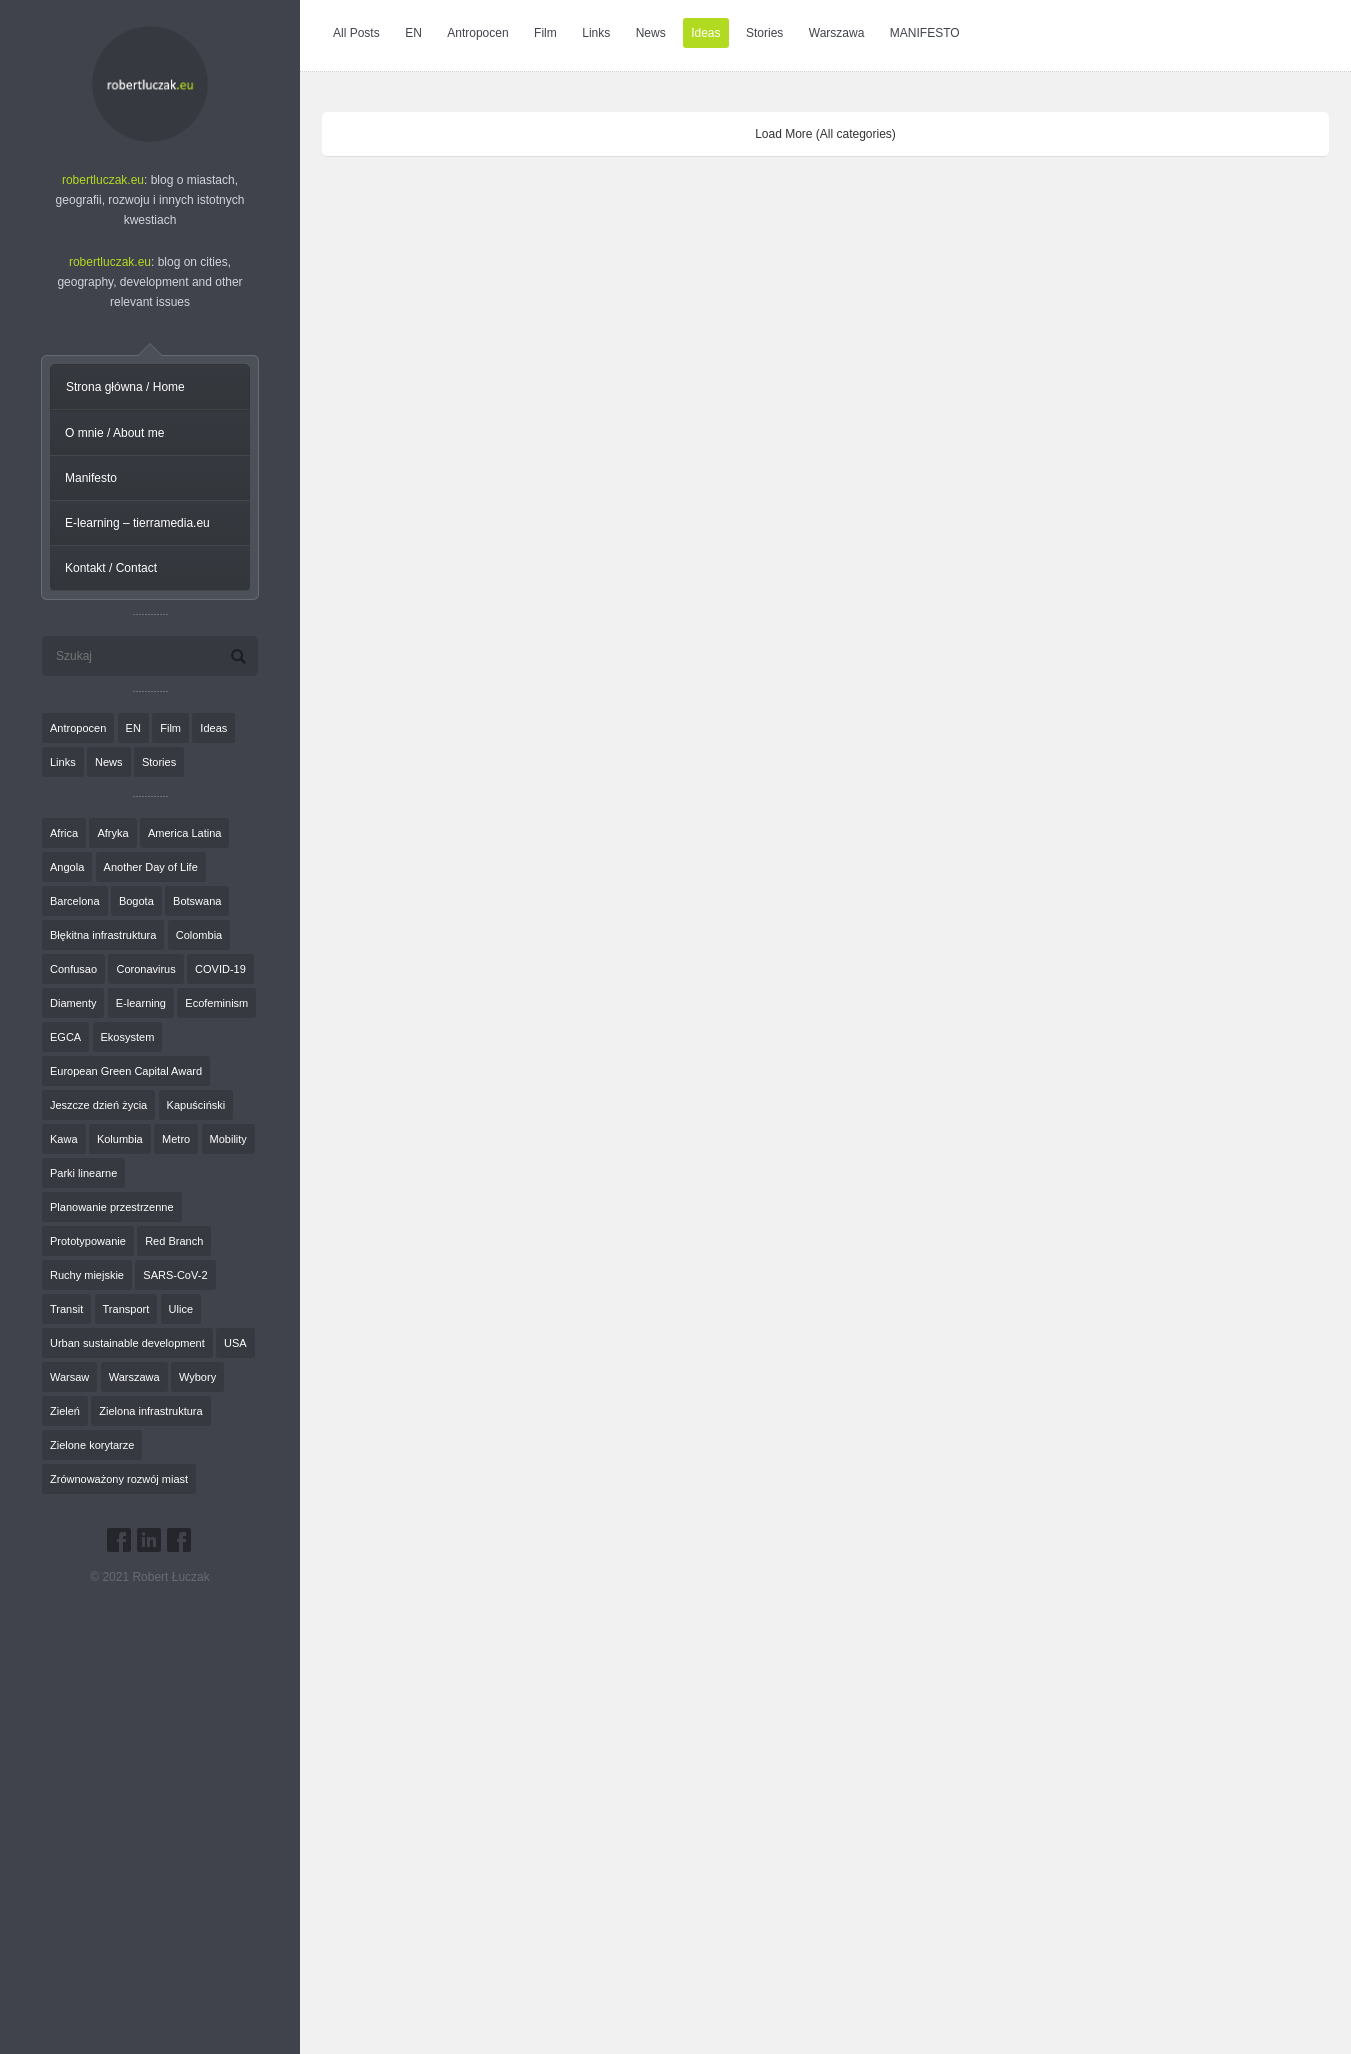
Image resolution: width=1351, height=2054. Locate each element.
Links (596, 33)
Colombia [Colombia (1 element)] (199, 935)
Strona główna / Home (125, 387)
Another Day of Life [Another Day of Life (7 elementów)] (151, 867)
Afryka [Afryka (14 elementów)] (112, 833)
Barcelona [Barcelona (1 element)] (75, 901)
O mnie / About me (114, 433)
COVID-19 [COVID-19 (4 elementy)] (220, 969)
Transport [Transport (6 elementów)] (126, 1309)
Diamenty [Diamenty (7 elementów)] (73, 1003)
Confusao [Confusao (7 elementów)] (73, 969)
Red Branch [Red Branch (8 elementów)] (174, 1241)
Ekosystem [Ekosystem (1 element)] (128, 1037)
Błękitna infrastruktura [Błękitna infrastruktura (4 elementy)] (103, 935)
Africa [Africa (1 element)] (64, 833)
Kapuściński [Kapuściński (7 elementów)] (196, 1105)
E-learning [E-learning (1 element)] (141, 1003)
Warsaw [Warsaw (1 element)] (69, 1377)
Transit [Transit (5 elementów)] (66, 1309)
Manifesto (91, 478)
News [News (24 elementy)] (109, 762)
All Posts (356, 33)
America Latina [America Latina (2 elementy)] (184, 833)
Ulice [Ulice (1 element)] (181, 1309)
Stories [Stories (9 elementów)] (159, 762)
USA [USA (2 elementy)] (235, 1343)
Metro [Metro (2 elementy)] (176, 1139)
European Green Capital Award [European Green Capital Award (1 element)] (126, 1071)
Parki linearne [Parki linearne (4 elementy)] (83, 1173)
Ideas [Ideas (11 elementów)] (213, 728)
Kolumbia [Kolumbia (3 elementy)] (120, 1139)
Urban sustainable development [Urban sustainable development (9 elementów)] (127, 1343)
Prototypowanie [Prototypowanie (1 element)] (88, 1241)
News (651, 33)
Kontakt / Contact (111, 568)
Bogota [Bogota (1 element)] (136, 901)
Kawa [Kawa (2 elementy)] (64, 1139)
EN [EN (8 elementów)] (133, 728)
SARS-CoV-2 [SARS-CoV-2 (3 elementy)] (175, 1275)
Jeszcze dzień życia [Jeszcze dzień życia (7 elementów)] (98, 1105)
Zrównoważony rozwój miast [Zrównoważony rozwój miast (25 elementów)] (119, 1479)
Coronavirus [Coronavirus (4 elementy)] (145, 969)
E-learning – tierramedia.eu (137, 523)
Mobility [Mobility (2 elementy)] (228, 1139)
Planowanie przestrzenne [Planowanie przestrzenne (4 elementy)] (112, 1207)
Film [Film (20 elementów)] (170, 728)
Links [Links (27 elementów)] (63, 762)
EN (413, 33)
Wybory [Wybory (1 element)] (197, 1377)
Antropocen (477, 33)
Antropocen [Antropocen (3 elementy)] (78, 728)
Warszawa (837, 33)
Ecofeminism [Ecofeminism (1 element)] (216, 1003)
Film (545, 33)
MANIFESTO (925, 33)
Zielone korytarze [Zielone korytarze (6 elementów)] (92, 1445)
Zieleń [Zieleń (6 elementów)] (65, 1411)
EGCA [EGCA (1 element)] (65, 1037)
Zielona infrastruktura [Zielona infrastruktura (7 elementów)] (150, 1411)
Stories (764, 33)
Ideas (705, 33)
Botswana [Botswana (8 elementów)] (197, 901)
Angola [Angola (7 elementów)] (67, 867)
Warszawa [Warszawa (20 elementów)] (134, 1377)
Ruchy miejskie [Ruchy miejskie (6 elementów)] (87, 1275)
